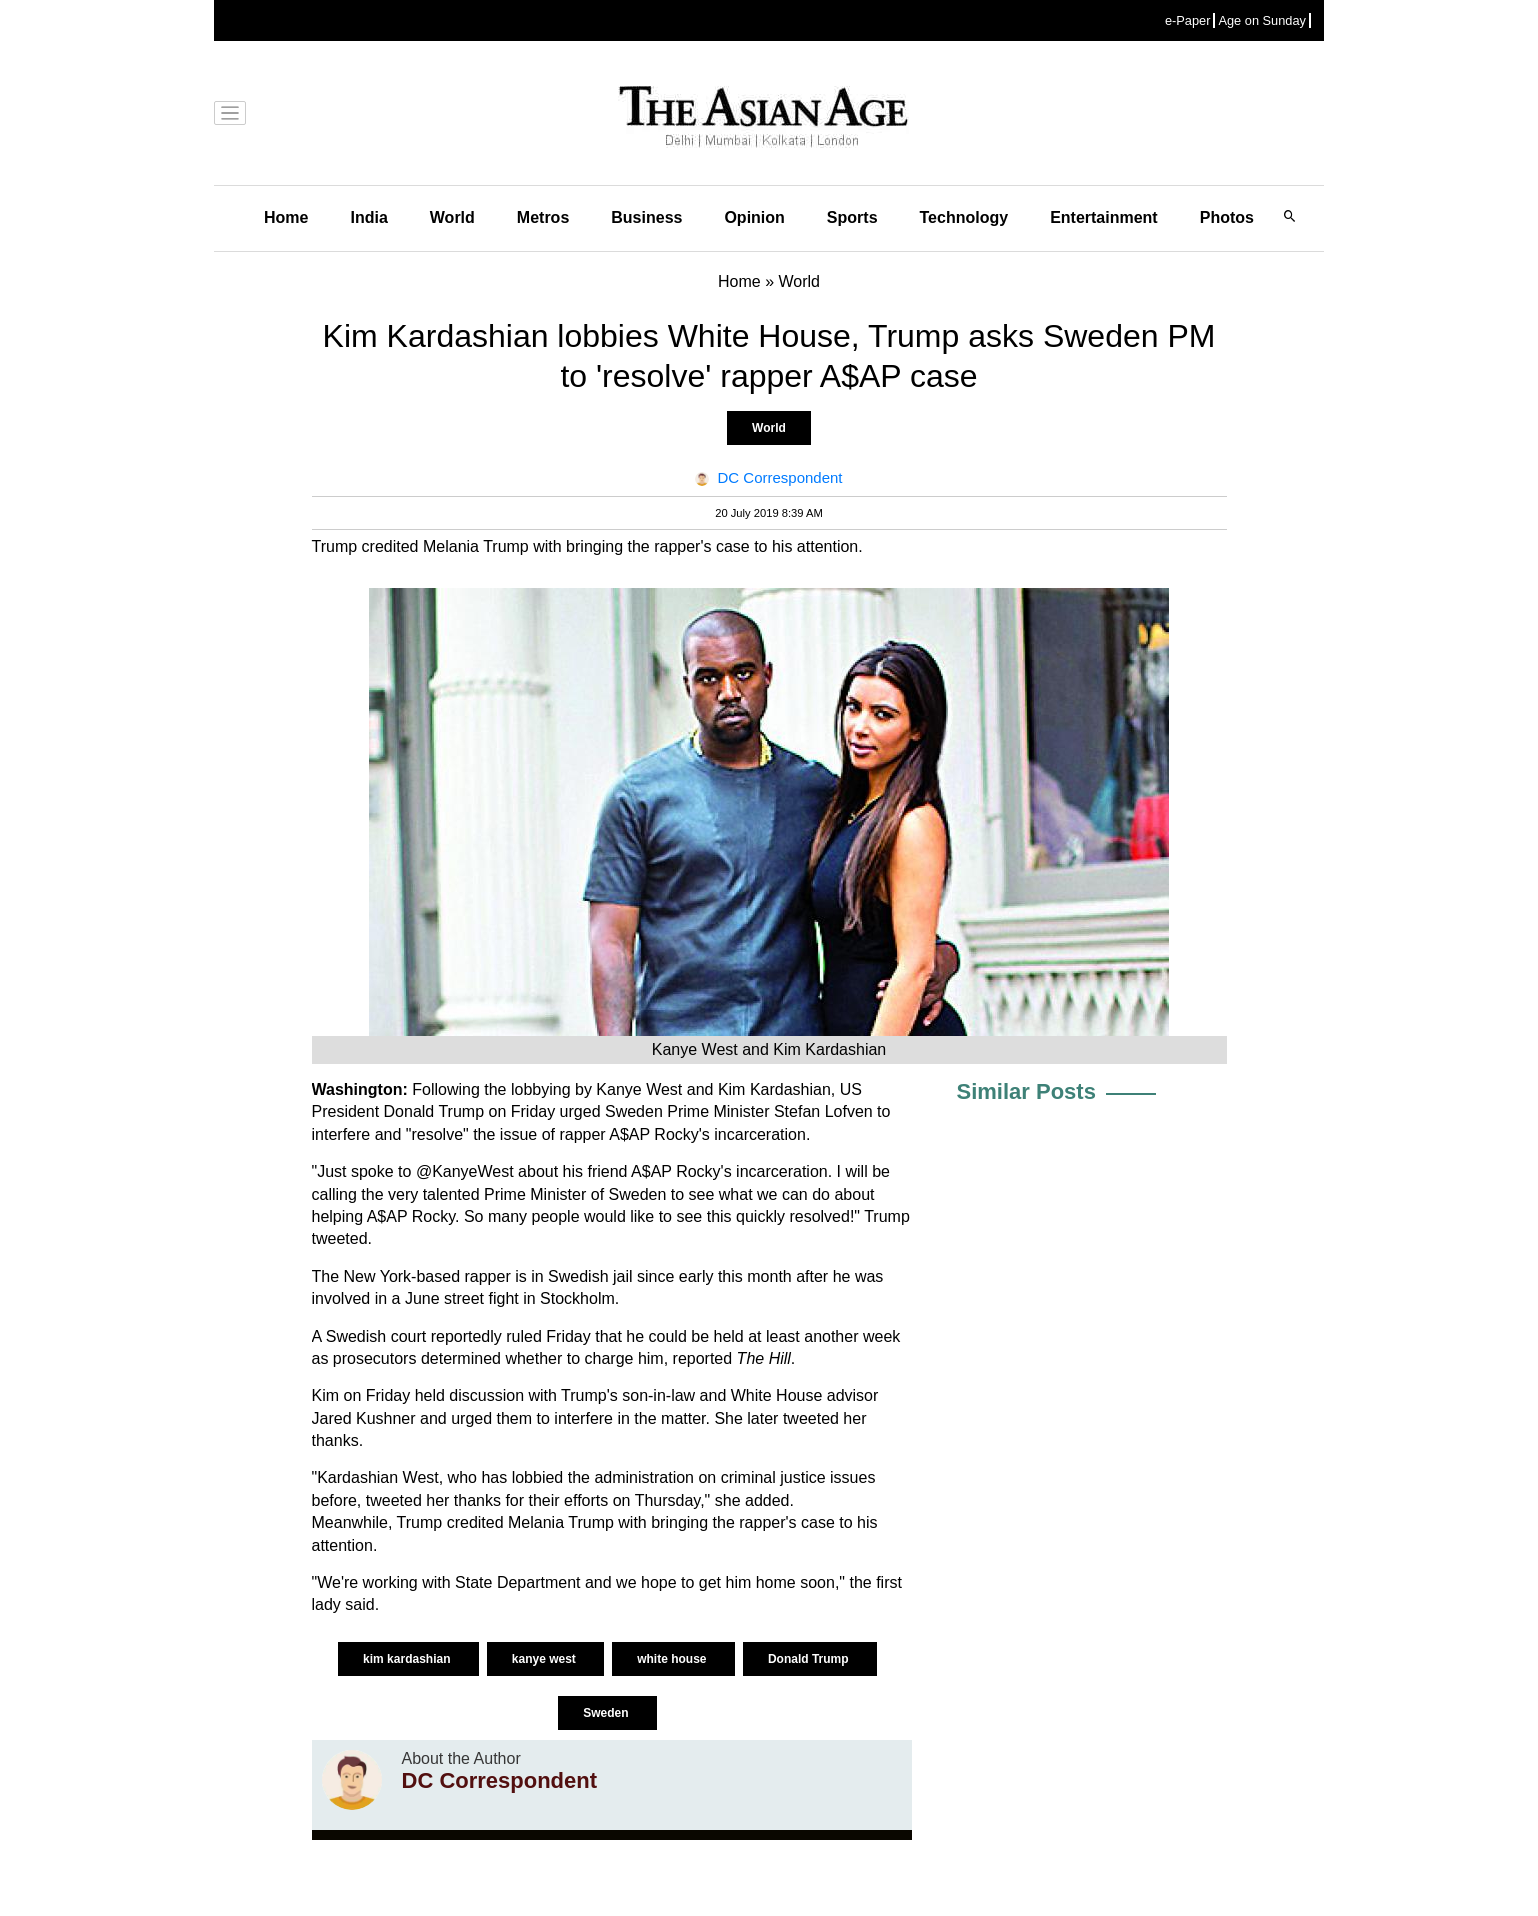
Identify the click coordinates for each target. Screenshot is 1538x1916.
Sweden (607, 1713)
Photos (1227, 217)
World (452, 217)
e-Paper (1188, 20)
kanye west (545, 1659)
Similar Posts (1026, 1091)
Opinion (754, 217)
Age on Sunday (1262, 20)
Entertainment (1104, 217)
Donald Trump (810, 1659)
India (368, 217)
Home (286, 217)
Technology (964, 217)
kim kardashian (408, 1659)
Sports (852, 217)
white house (673, 1659)
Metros (543, 217)
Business (646, 217)
